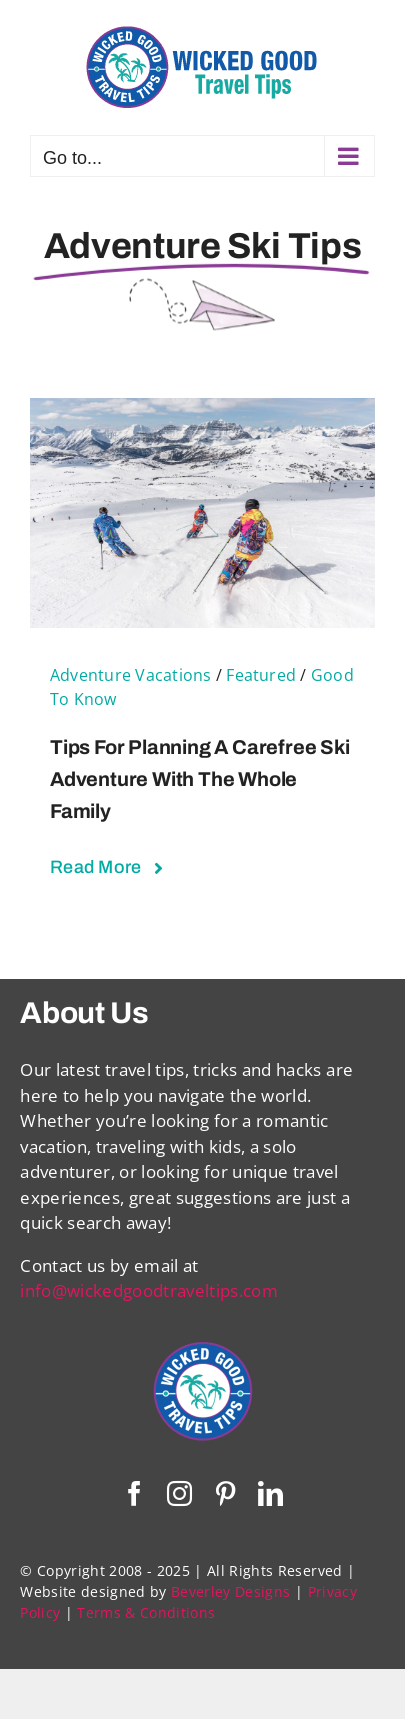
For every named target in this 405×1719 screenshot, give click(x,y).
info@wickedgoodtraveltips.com (149, 1290)
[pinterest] (225, 1493)
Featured (261, 675)
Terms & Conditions (146, 1612)
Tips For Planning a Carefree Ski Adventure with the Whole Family (200, 779)
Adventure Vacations (131, 675)
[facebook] (134, 1493)
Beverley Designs (230, 1591)
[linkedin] (270, 1493)
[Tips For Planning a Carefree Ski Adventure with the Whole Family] (202, 410)
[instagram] (179, 1493)
